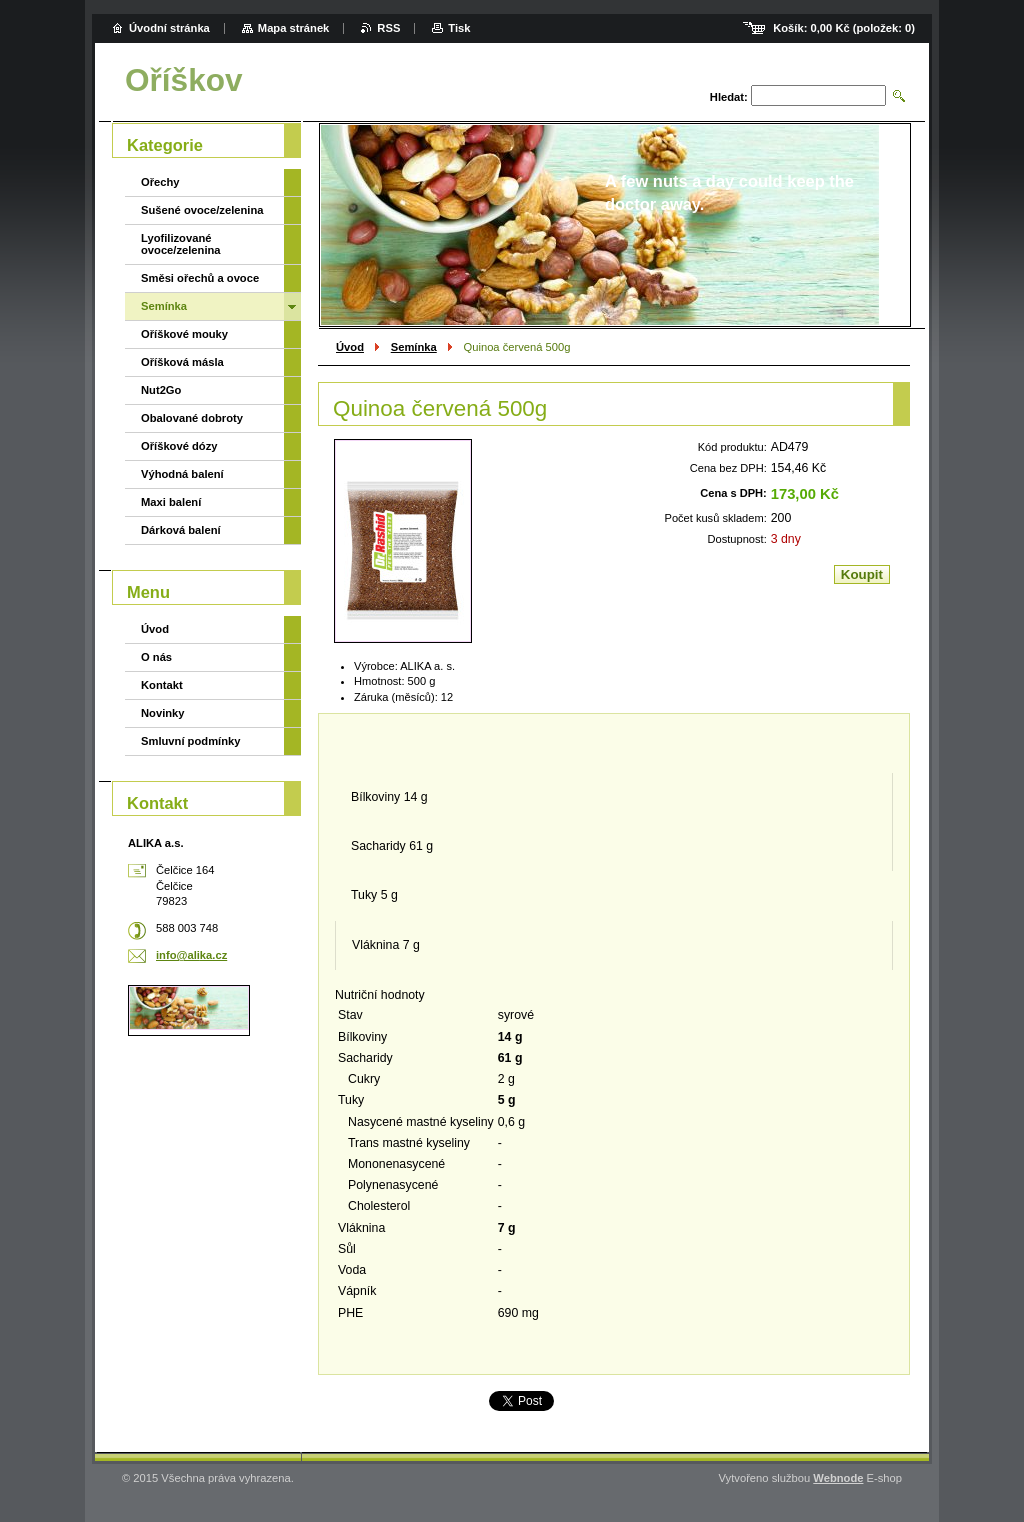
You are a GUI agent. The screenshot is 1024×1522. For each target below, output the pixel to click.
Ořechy (160, 182)
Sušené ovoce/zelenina (202, 210)
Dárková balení (181, 530)
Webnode (838, 1478)
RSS (388, 28)
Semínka (414, 347)
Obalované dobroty (192, 418)
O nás (156, 657)
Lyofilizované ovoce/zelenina (181, 244)
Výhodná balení (182, 474)
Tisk (459, 28)
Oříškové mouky (184, 334)
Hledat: (729, 97)
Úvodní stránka (169, 28)
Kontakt (162, 685)
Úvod (350, 347)
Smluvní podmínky (190, 741)
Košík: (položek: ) (844, 28)
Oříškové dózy (179, 446)
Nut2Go (161, 390)
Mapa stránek (294, 28)
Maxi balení (171, 502)
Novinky (163, 713)
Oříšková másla (182, 362)
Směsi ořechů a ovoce (200, 278)
